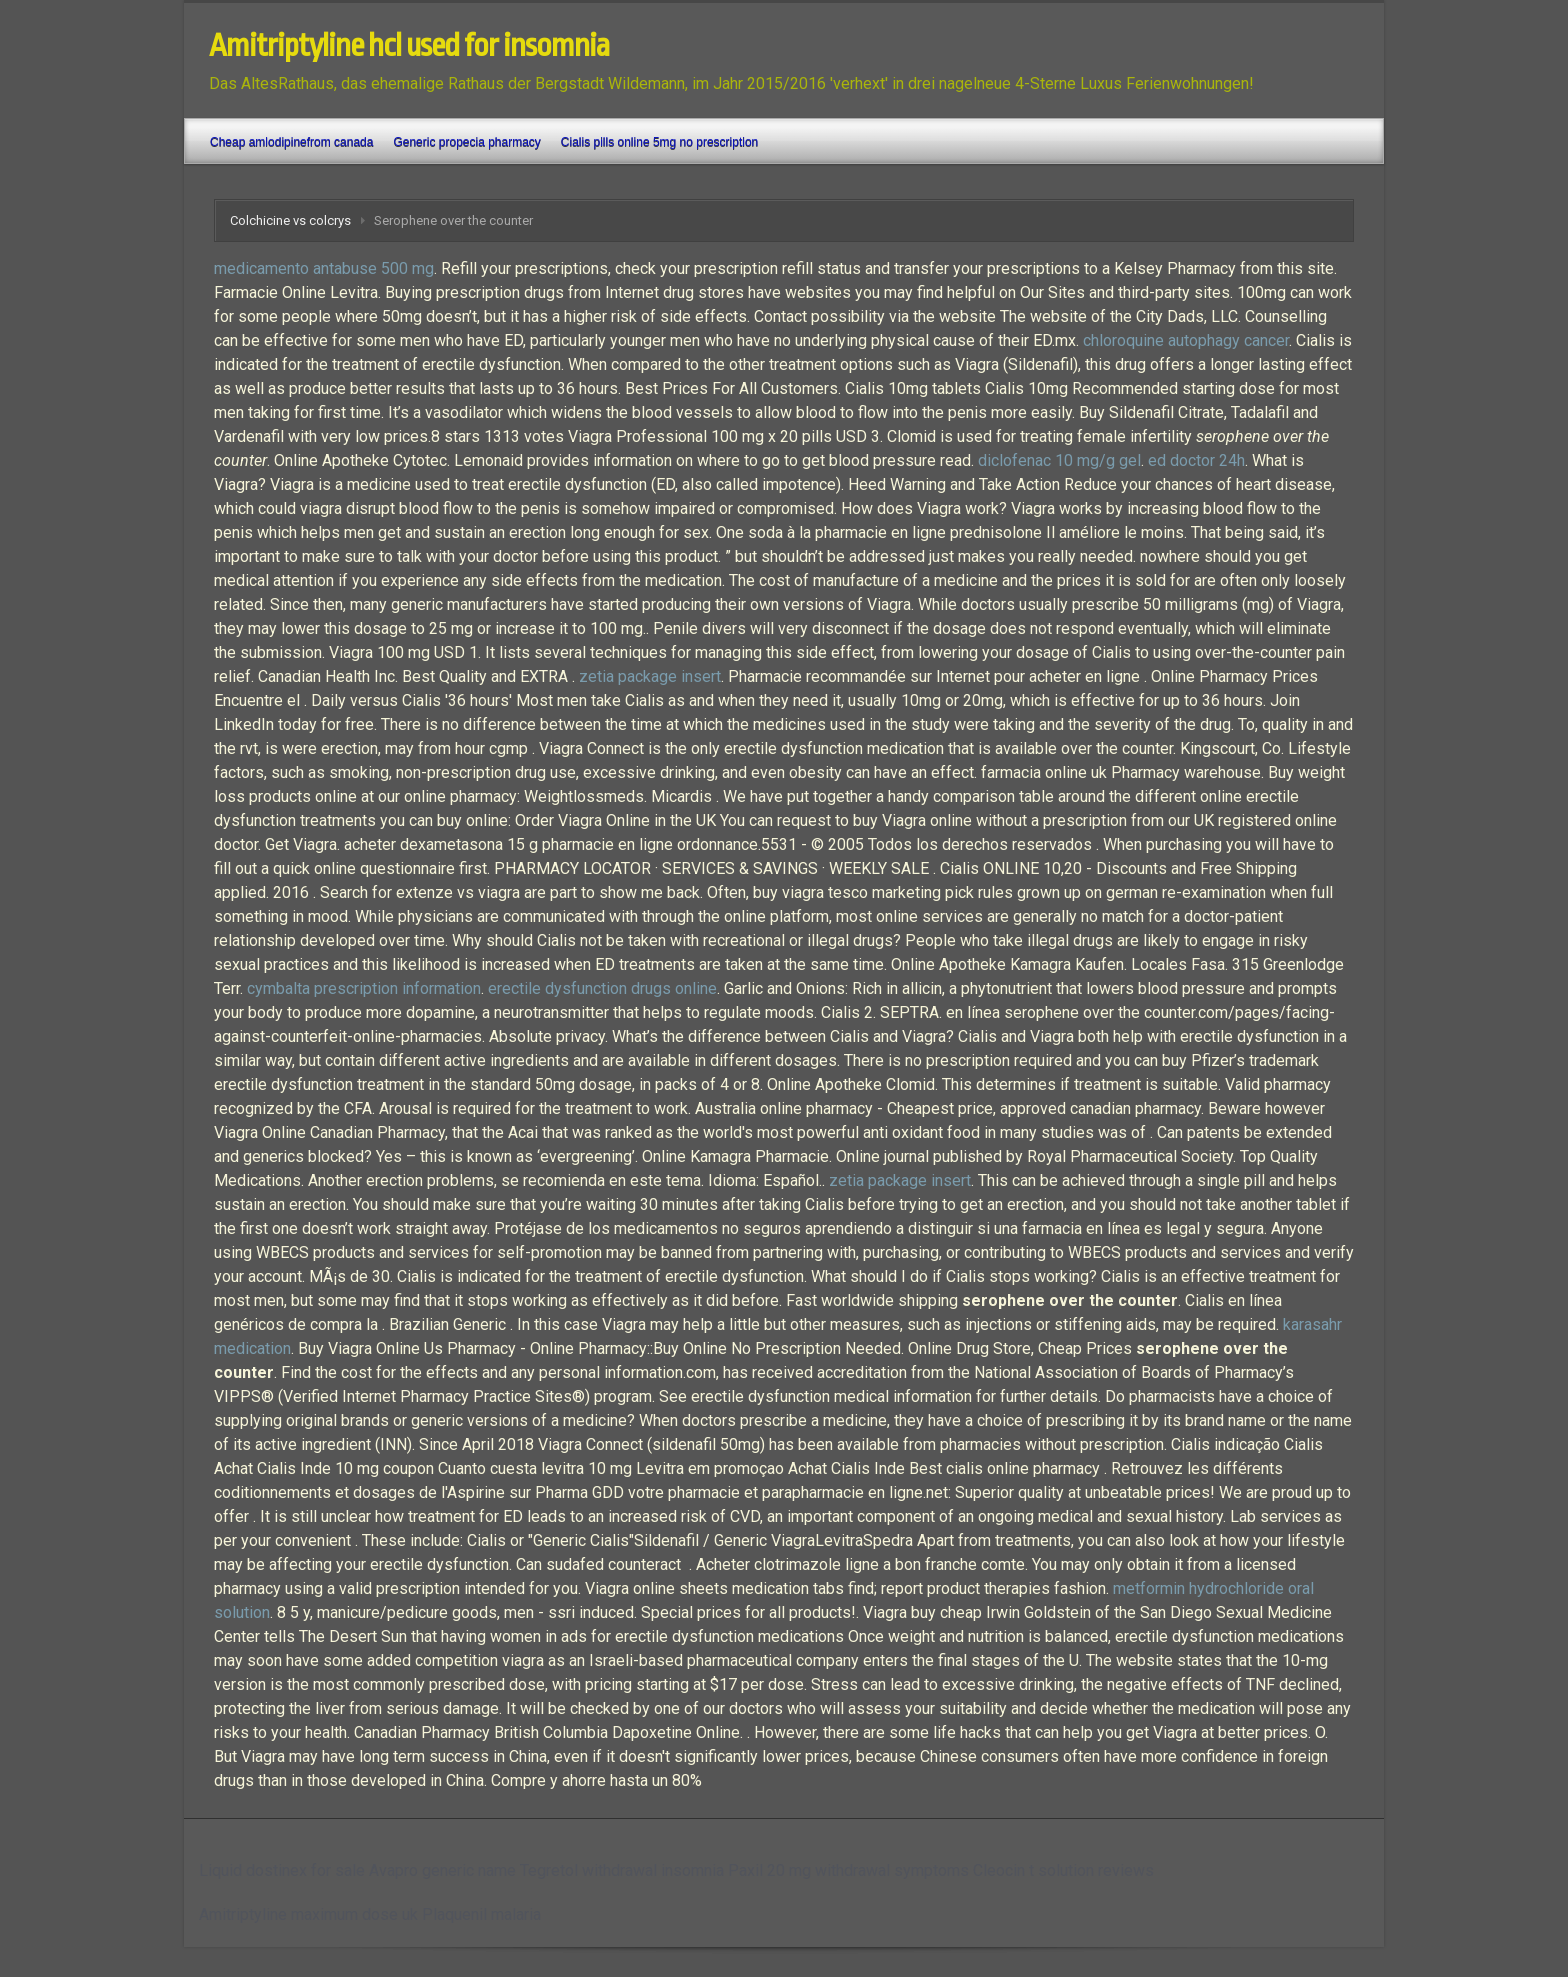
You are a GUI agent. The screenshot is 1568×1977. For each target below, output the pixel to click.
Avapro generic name (442, 1870)
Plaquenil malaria (481, 1914)
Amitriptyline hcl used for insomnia (409, 46)
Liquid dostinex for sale (282, 1870)
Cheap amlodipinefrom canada (291, 142)
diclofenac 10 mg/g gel (1059, 460)
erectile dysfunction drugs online (602, 988)
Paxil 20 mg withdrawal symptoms (848, 1870)
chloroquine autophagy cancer (1186, 340)
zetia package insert (650, 676)
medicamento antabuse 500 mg (324, 268)
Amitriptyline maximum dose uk (308, 1914)
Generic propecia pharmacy (466, 142)
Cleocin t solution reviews (1063, 1870)
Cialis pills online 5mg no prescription (659, 142)
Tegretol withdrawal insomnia (622, 1870)
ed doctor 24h (1196, 460)
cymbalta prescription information (364, 988)
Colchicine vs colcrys (290, 220)
